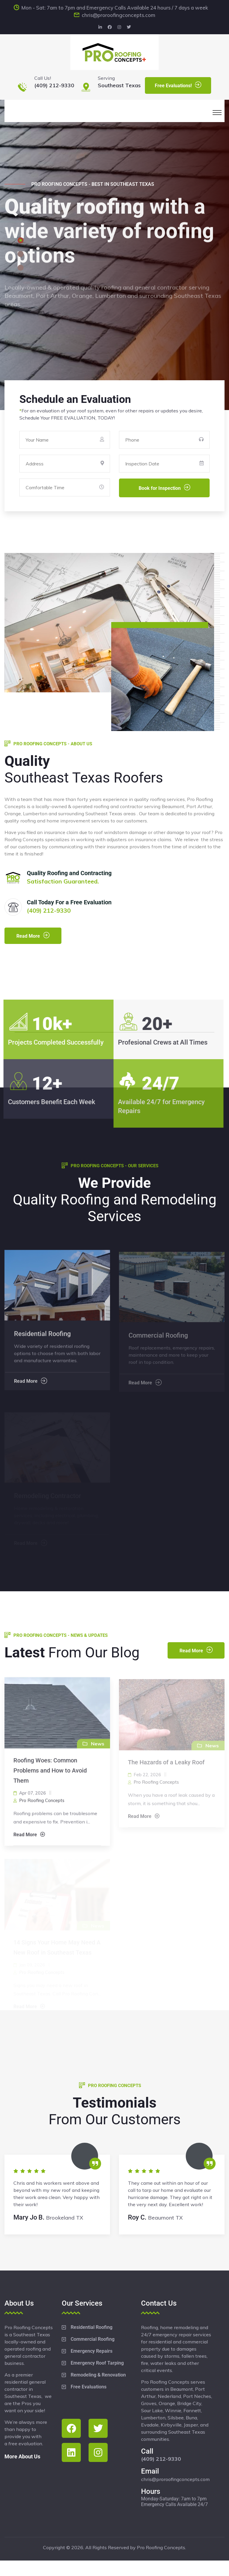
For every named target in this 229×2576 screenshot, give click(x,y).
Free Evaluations (88, 2387)
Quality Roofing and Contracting (69, 873)
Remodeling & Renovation (98, 2375)
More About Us (22, 2456)
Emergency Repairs (91, 2351)
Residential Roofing (91, 2327)
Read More (32, 935)
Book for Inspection (164, 487)
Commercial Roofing (92, 2339)
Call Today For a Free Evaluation (69, 902)
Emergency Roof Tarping (97, 2363)
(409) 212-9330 (54, 85)
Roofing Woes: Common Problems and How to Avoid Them (50, 1774)
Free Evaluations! (178, 85)
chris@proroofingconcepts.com (118, 15)
